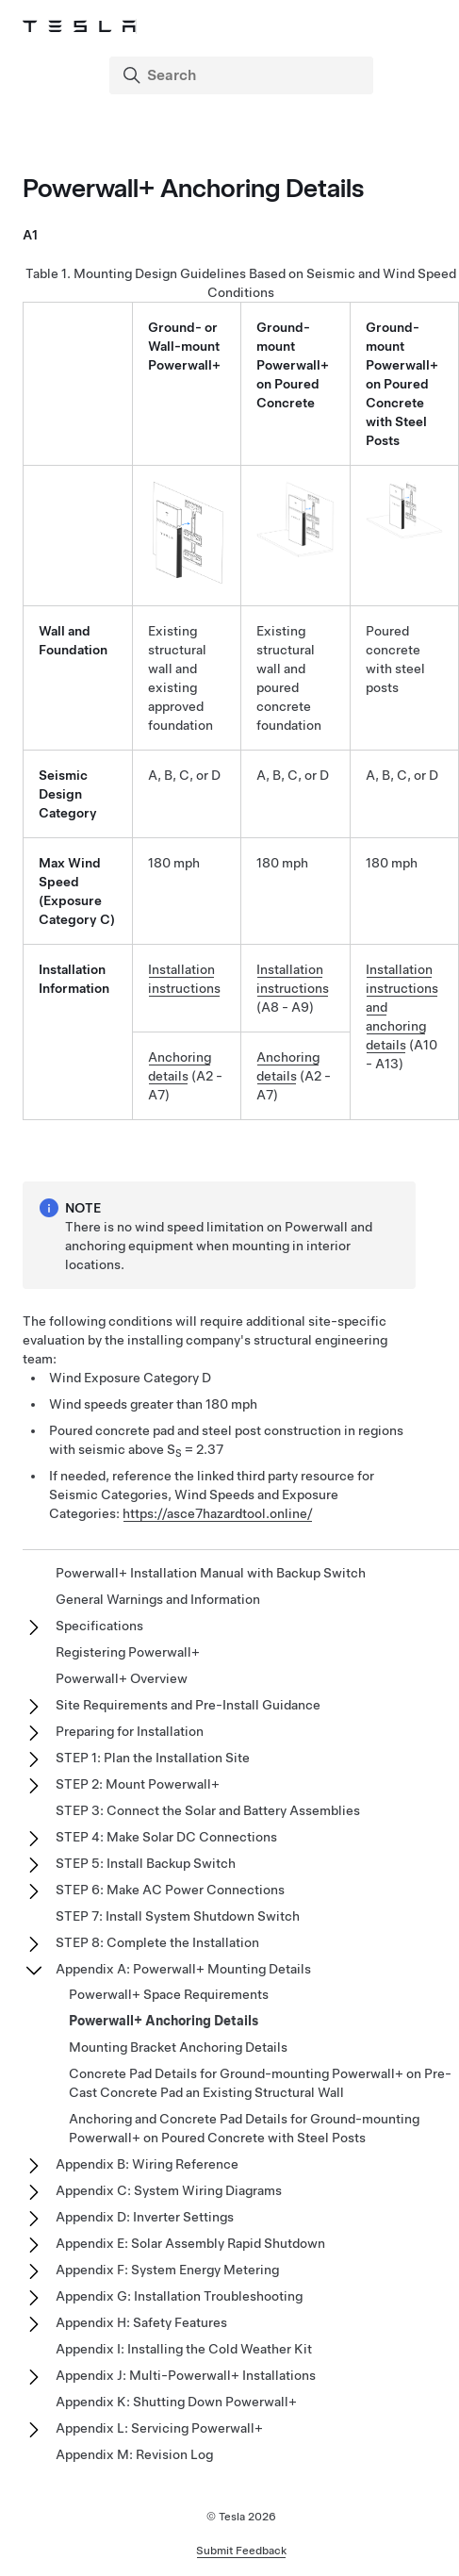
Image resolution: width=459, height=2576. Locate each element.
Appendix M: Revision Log (134, 2454)
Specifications (99, 1625)
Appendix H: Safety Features (141, 2322)
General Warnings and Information (158, 1599)
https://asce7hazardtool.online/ (218, 1513)
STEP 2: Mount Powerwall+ (138, 1784)
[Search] (243, 75)
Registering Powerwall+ (128, 1652)
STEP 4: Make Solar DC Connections (166, 1836)
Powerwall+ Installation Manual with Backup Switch (211, 1572)
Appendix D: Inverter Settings (145, 2216)
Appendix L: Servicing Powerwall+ (159, 2428)
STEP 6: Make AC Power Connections (170, 1889)
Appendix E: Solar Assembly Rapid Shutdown (190, 2243)
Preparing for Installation (130, 1731)
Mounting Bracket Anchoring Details (178, 2047)
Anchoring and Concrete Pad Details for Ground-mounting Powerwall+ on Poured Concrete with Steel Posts (244, 2128)
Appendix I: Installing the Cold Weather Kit (184, 2348)
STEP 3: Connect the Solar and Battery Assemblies (208, 1810)
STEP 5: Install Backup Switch (146, 1863)
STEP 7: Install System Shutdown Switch (178, 1916)
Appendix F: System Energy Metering (167, 2269)
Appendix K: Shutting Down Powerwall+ (176, 2401)
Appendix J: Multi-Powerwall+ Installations (186, 2375)
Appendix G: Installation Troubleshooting (179, 2296)
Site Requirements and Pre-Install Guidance (188, 1704)
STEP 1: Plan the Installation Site (153, 1757)
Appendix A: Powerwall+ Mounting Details (183, 1968)
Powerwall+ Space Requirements (169, 1994)
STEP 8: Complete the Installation (157, 1942)
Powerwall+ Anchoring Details (163, 2020)
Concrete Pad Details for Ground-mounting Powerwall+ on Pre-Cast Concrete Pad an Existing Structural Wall (260, 2083)
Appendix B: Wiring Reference (147, 2163)
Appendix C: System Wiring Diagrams (169, 2190)
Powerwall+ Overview (122, 1678)
